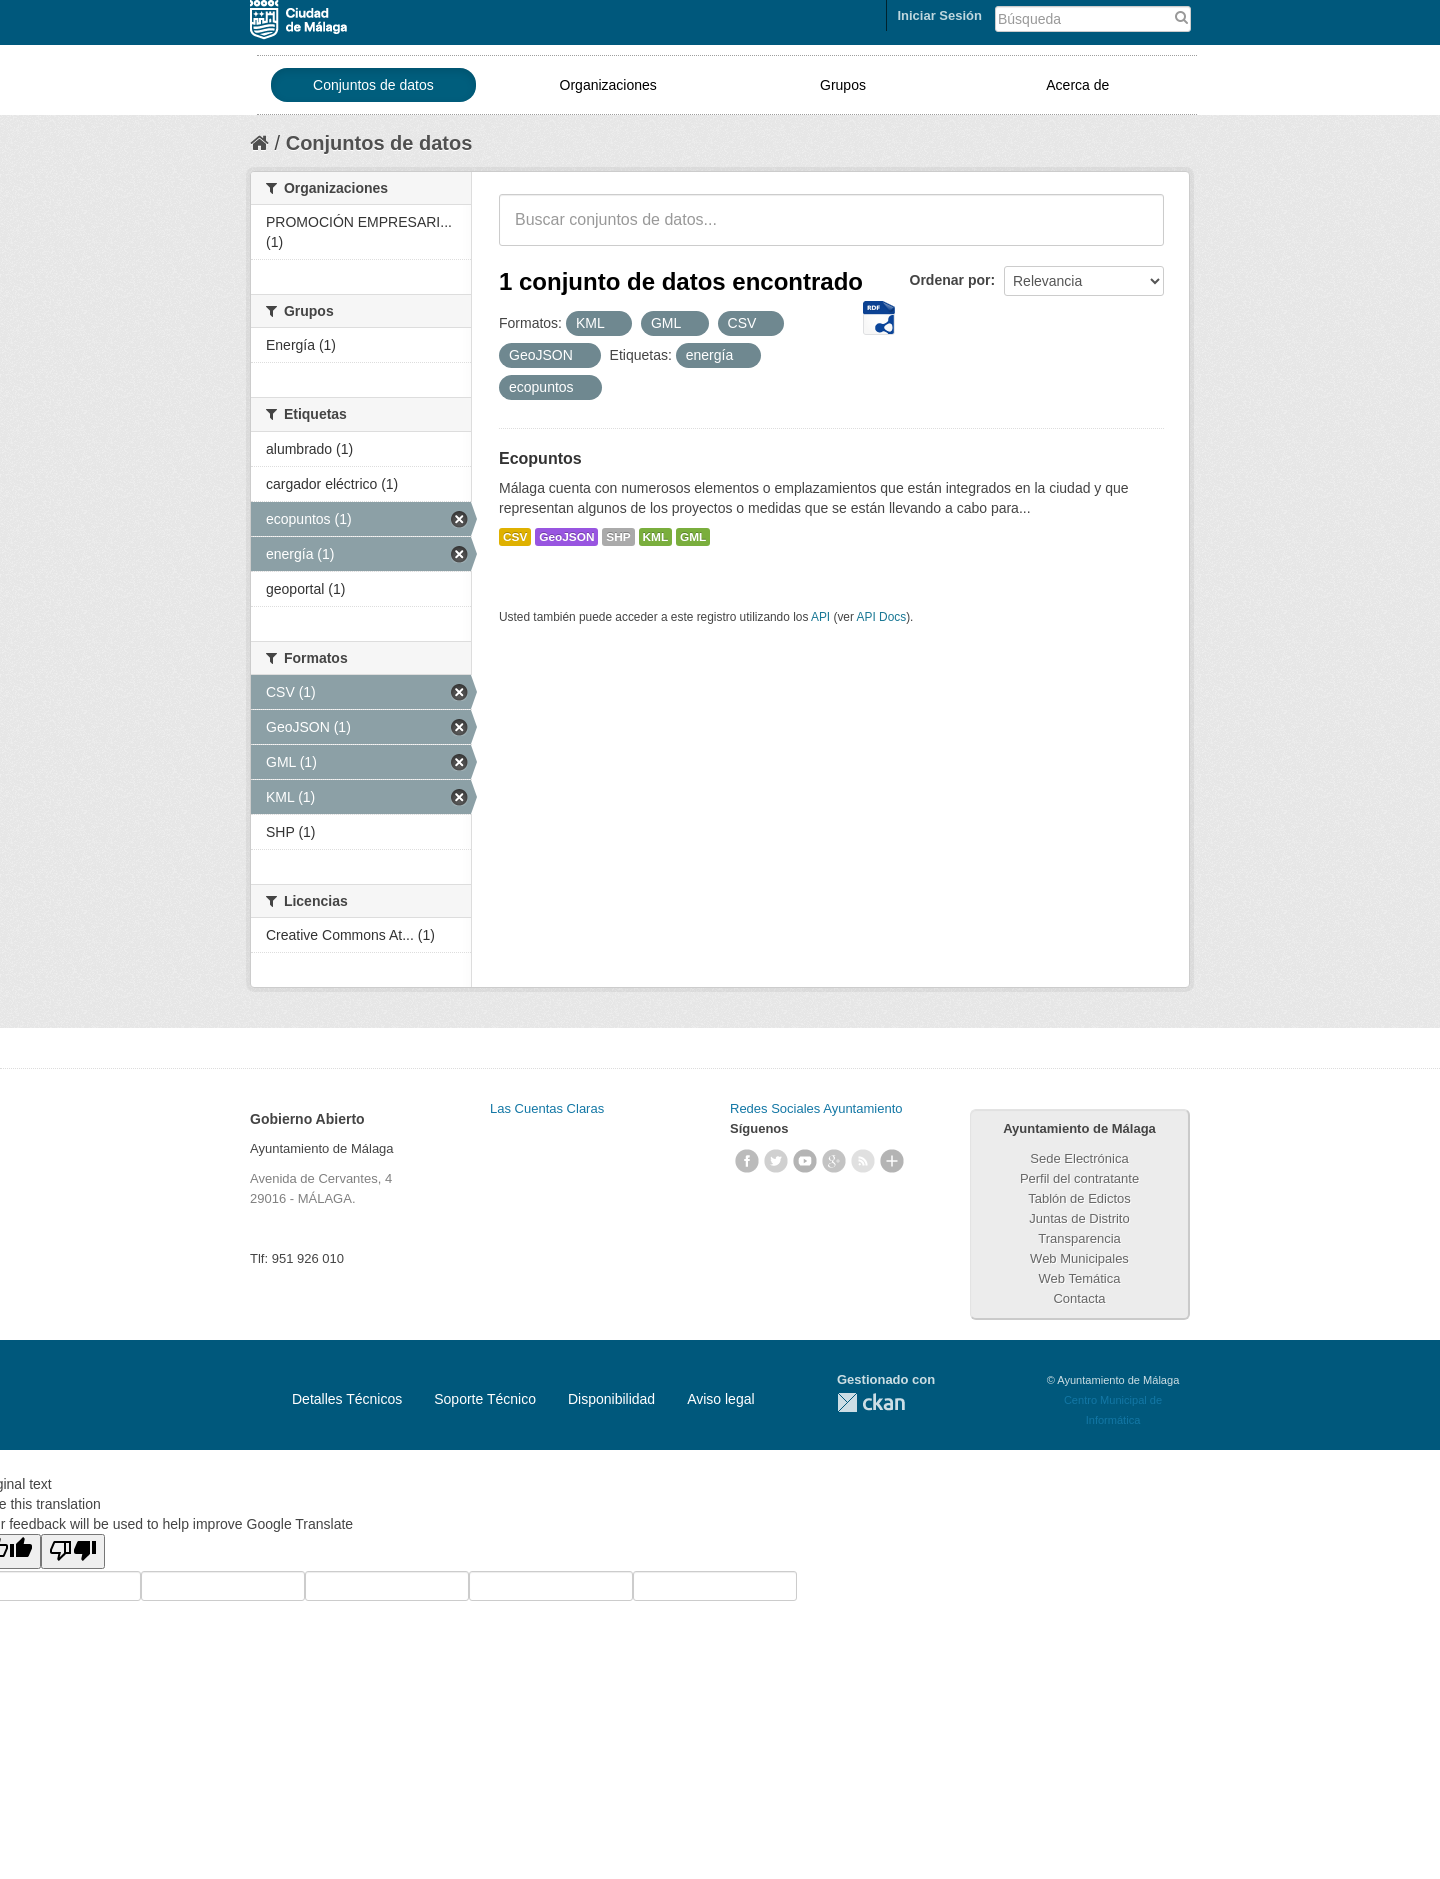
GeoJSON (566, 537)
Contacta (1079, 1298)
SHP (618, 537)
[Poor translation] (73, 1551)
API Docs (882, 617)
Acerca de (1077, 85)
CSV (515, 537)
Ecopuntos (540, 458)
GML (693, 537)
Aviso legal (720, 1399)
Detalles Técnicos (347, 1399)
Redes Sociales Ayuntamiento (816, 1108)
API (820, 617)
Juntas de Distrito (1079, 1218)
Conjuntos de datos (373, 85)
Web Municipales (1079, 1258)
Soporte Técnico (485, 1399)
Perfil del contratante (1079, 1178)
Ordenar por (950, 280)
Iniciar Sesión (939, 15)
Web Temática (1080, 1278)
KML (656, 537)
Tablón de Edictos (1079, 1198)
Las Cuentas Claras (547, 1108)
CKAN (871, 1402)
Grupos (843, 85)
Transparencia (1079, 1238)
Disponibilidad (611, 1399)
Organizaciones (608, 85)
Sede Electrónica (1079, 1158)
